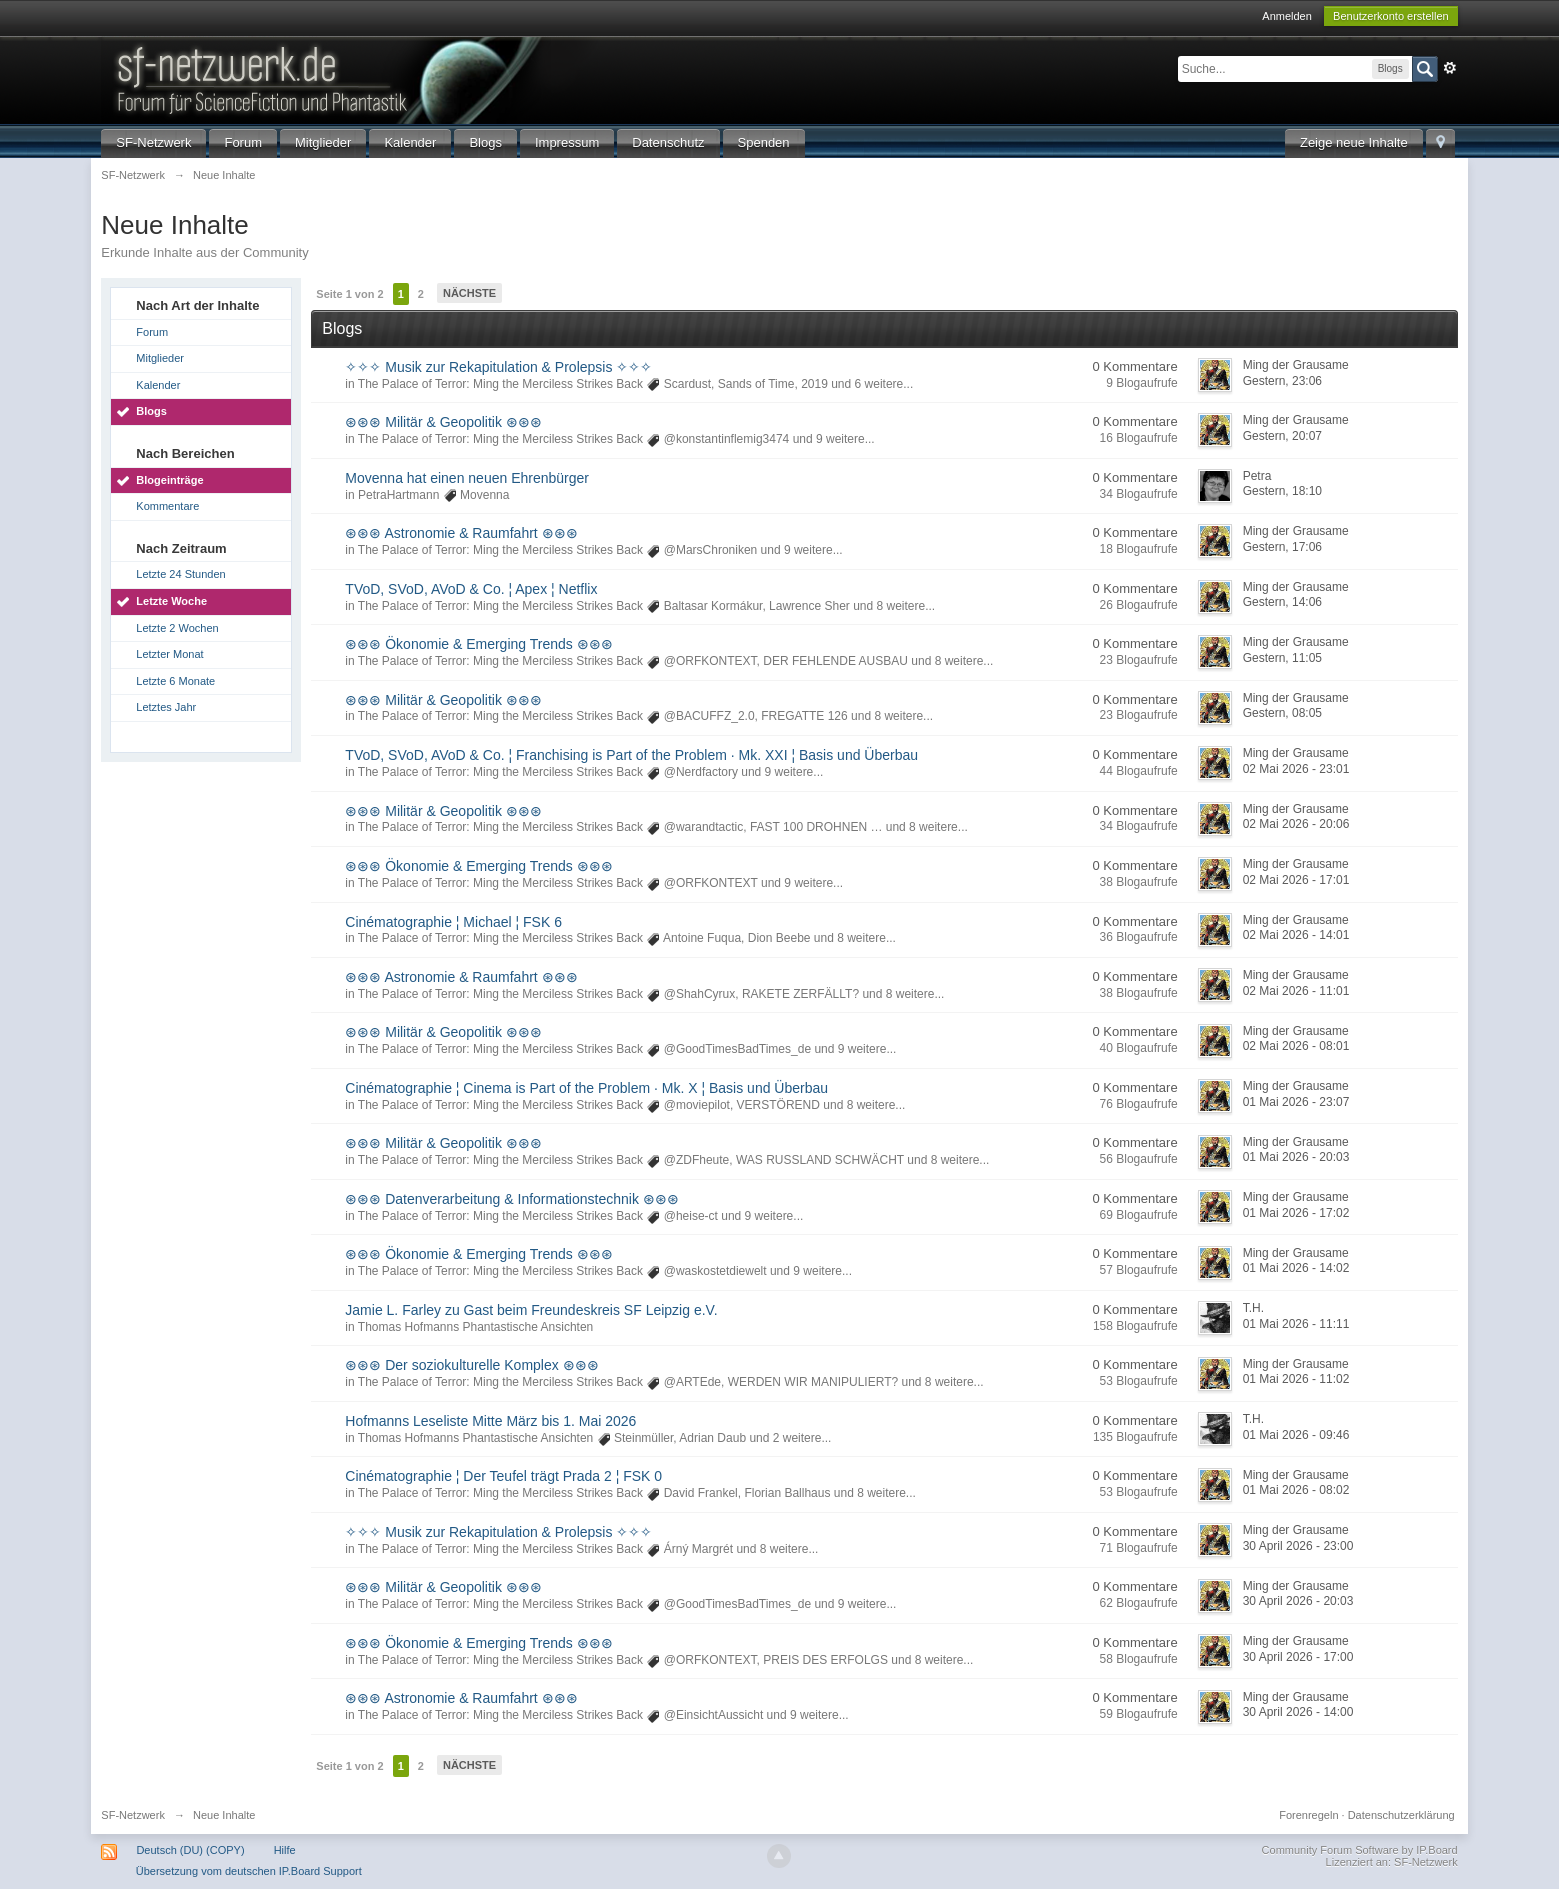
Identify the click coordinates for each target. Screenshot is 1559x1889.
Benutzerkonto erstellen (1391, 16)
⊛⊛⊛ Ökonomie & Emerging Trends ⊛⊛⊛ (478, 644)
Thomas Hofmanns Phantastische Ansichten (475, 1327)
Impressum (567, 142)
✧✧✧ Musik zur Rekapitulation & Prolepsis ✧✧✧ (498, 367)
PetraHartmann (398, 495)
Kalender (410, 142)
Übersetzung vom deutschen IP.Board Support (249, 1871)
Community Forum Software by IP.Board (1360, 1850)
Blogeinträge (169, 480)
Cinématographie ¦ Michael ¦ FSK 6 (453, 922)
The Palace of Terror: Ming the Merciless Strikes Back (500, 384)
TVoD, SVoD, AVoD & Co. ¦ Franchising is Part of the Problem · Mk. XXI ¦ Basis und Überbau (631, 755)
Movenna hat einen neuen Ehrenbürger (467, 478)
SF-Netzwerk (153, 142)
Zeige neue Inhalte (1354, 142)
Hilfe (285, 1850)
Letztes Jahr (166, 707)
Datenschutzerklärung (1401, 1815)
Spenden (764, 142)
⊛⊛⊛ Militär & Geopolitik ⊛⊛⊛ (443, 422)
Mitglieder (323, 142)
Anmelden (1287, 16)
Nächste (469, 293)
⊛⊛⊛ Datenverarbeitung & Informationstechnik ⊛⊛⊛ (511, 1199)
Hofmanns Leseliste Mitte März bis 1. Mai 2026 (490, 1421)
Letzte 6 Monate (175, 681)
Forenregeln (1308, 1815)
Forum (243, 142)
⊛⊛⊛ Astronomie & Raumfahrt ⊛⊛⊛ (461, 533)
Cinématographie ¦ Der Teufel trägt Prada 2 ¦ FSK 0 (503, 1476)
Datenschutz (668, 142)
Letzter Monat (169, 654)
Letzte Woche (171, 601)
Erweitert (1450, 68)
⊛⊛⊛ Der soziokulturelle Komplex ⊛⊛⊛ (471, 1365)
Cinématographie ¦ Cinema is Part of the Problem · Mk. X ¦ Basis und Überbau (586, 1088)
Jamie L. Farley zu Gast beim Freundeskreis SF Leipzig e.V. (531, 1310)
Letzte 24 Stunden (180, 574)
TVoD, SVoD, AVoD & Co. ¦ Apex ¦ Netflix (471, 589)
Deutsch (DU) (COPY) (190, 1850)
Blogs (485, 142)
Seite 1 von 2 (349, 294)
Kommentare (167, 506)
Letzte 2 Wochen (177, 628)
